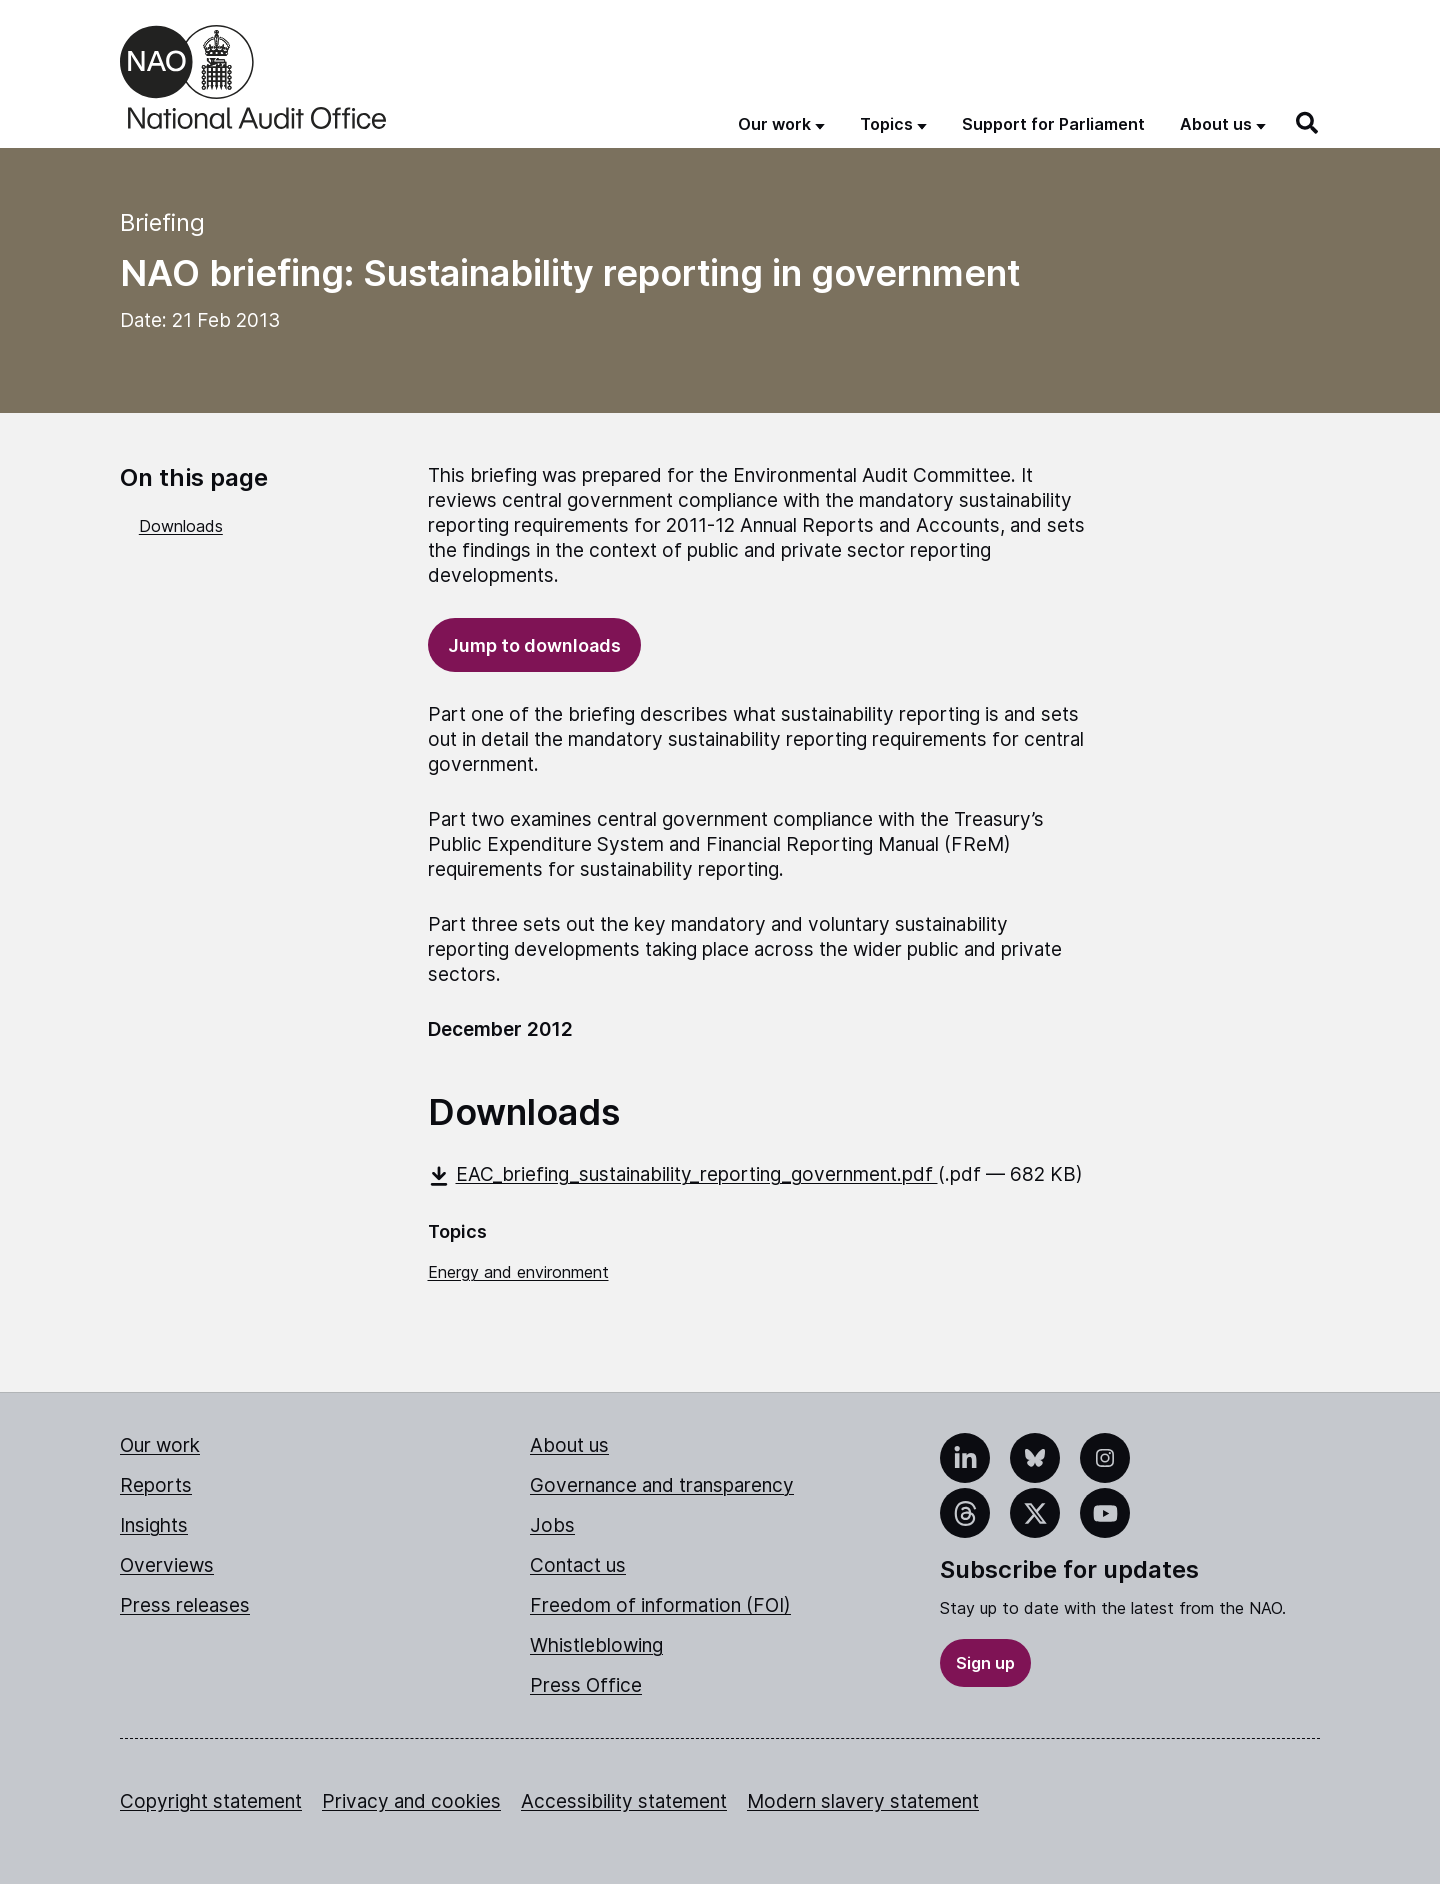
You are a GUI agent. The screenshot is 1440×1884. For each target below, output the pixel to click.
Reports (156, 1485)
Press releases (185, 1605)
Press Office (586, 1685)
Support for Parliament (1053, 124)
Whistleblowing (596, 1645)
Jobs (552, 1525)
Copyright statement (211, 1801)
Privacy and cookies (411, 1801)
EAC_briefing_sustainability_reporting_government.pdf (683, 1174)
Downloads (181, 526)
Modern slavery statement (863, 1801)
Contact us (578, 1565)
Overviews (167, 1565)
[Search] (1308, 123)
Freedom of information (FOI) (660, 1605)
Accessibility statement (624, 1801)
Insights (154, 1525)
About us (569, 1445)
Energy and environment (518, 1272)
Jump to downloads (534, 645)
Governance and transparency (662, 1485)
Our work (160, 1445)
